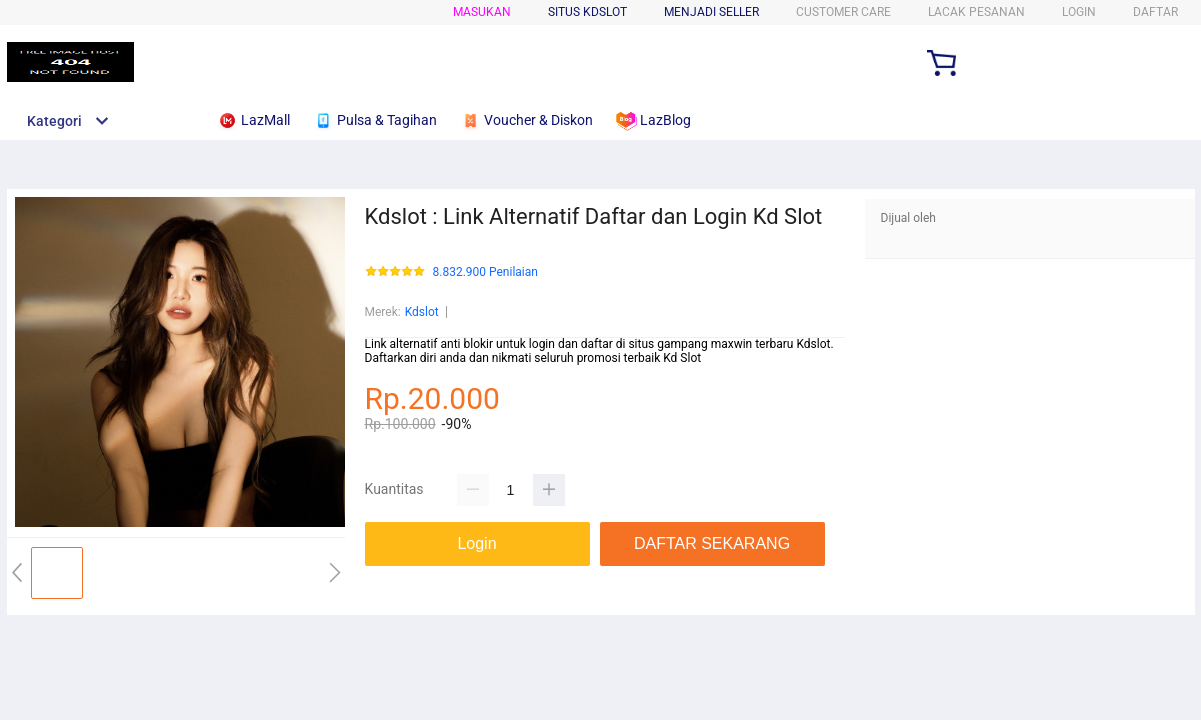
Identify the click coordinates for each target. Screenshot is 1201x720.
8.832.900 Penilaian (485, 272)
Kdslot (422, 312)
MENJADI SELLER (711, 12)
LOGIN (1079, 12)
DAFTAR (1155, 12)
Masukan (482, 12)
